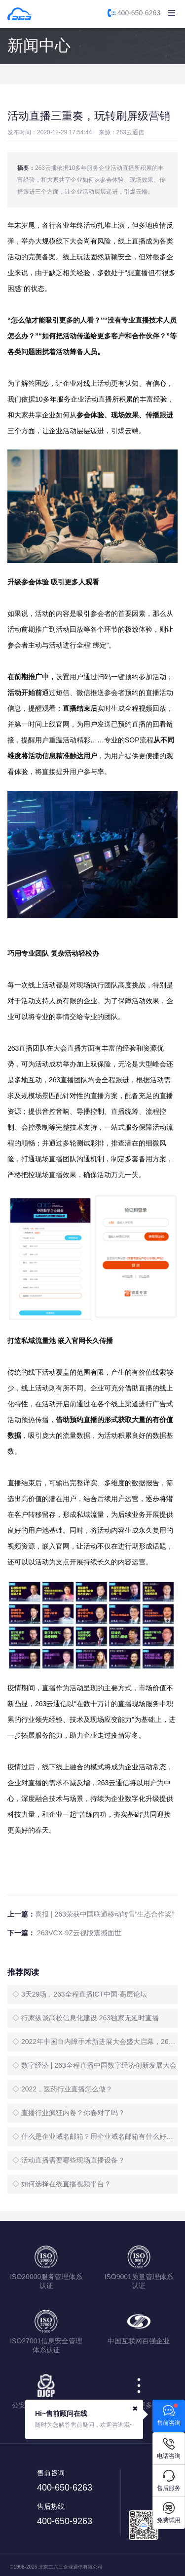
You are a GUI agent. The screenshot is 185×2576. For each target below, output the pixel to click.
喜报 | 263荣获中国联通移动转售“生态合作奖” (104, 1914)
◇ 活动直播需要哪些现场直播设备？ (68, 2160)
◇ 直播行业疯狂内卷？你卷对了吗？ (68, 2113)
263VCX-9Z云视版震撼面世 (78, 1933)
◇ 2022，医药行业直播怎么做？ (62, 2089)
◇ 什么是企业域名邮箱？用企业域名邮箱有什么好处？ (95, 2136)
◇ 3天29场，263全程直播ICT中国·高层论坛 (79, 1994)
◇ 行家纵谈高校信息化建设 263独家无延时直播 (85, 2018)
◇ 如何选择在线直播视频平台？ (61, 2184)
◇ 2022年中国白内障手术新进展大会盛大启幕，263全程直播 (95, 2041)
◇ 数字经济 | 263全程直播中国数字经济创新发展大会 (94, 2065)
